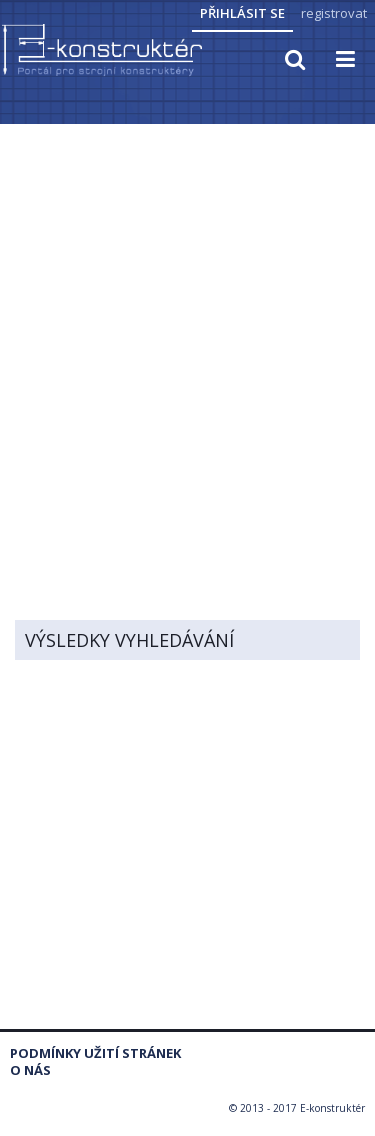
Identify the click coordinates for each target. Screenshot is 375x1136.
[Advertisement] (187, 324)
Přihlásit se (242, 13)
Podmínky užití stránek (95, 1053)
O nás (30, 1070)
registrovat (334, 13)
